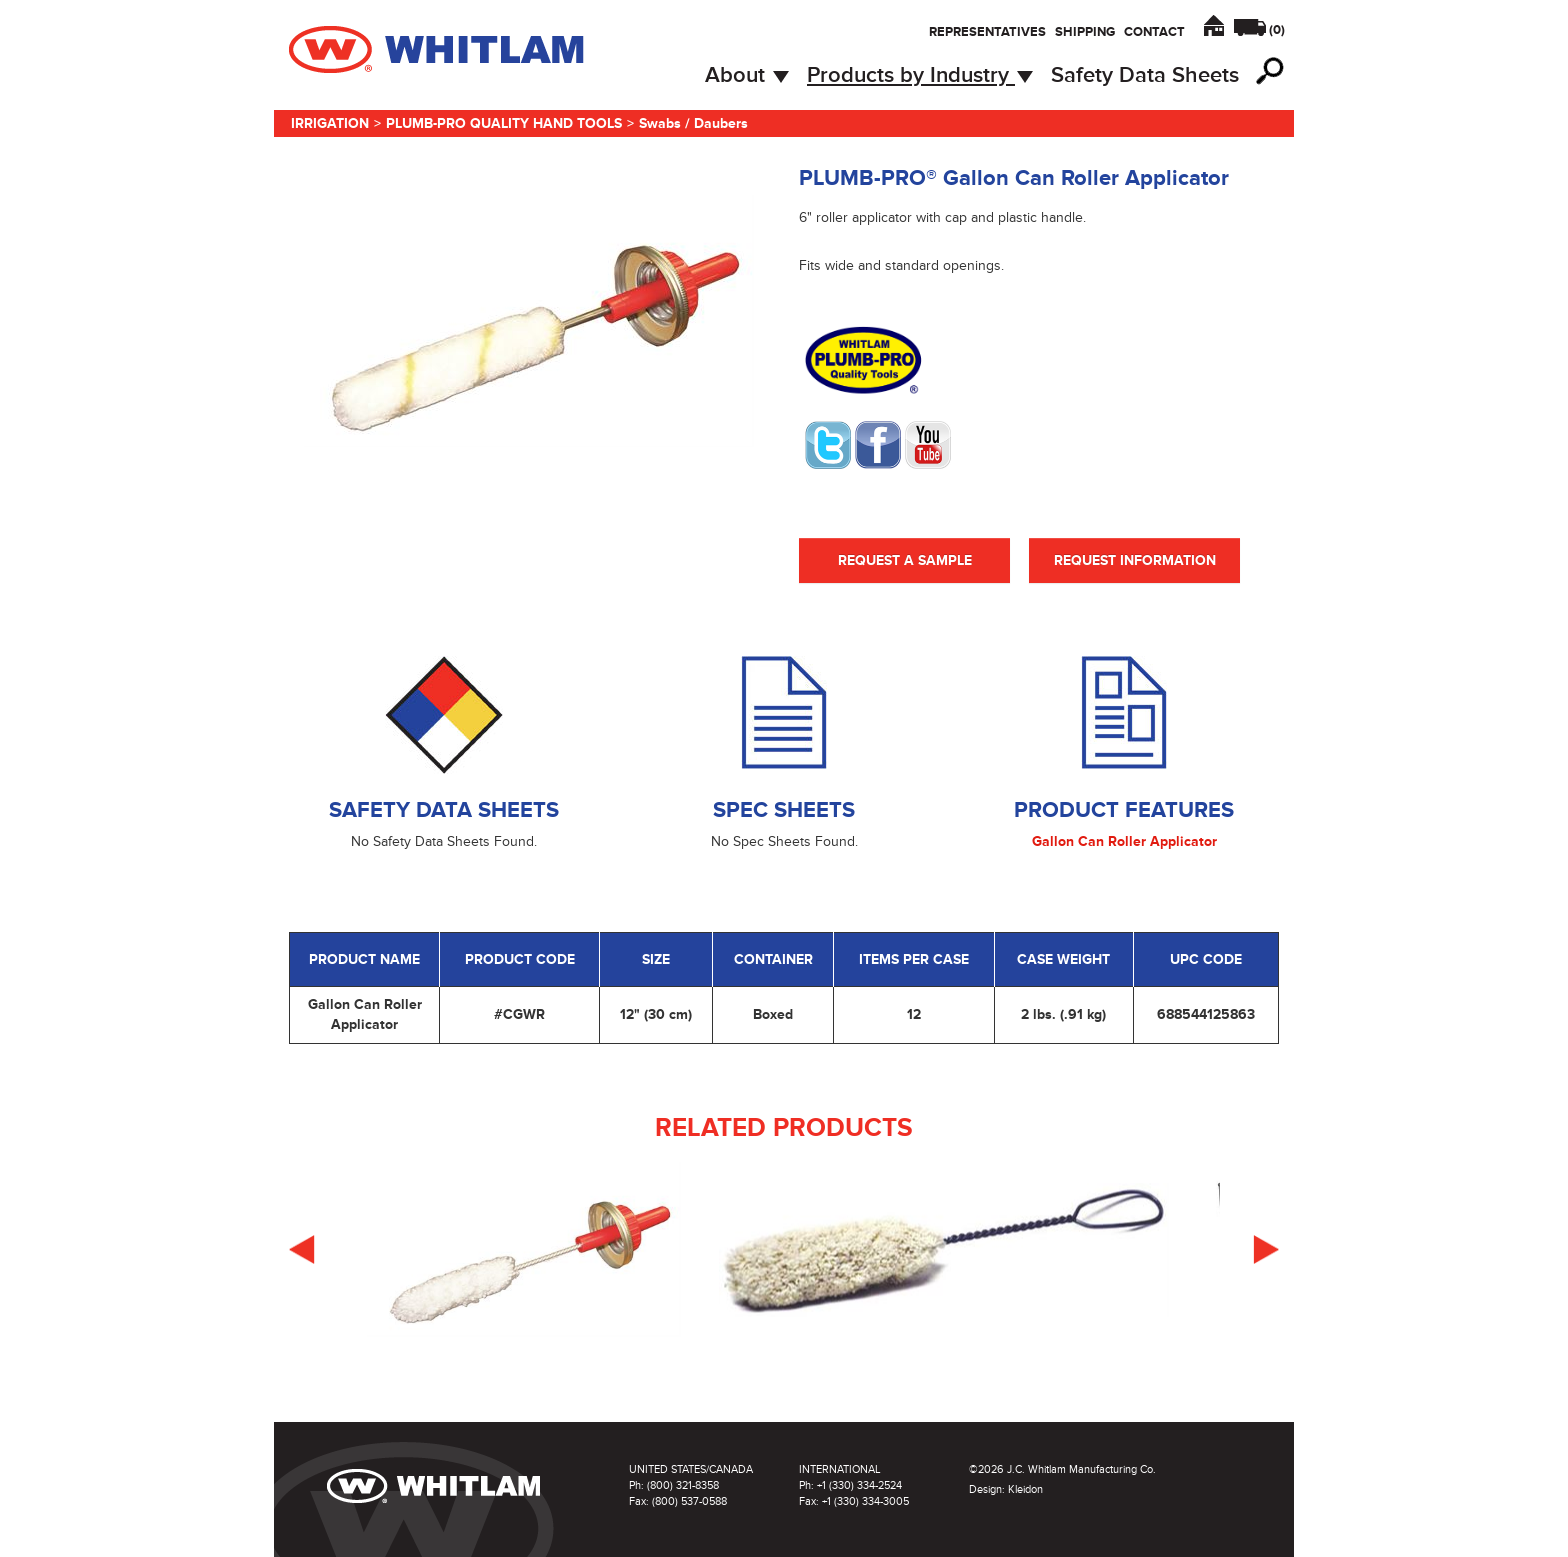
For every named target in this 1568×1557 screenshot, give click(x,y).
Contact (1154, 32)
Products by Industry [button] (920, 75)
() (1277, 30)
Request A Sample (905, 560)
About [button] (747, 75)
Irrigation (330, 123)
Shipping (1085, 32)
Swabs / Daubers (693, 123)
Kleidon (1025, 1489)
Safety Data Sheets (1145, 75)
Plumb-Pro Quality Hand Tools (504, 123)
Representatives (987, 32)
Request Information (1135, 560)
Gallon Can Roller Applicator (1124, 841)
